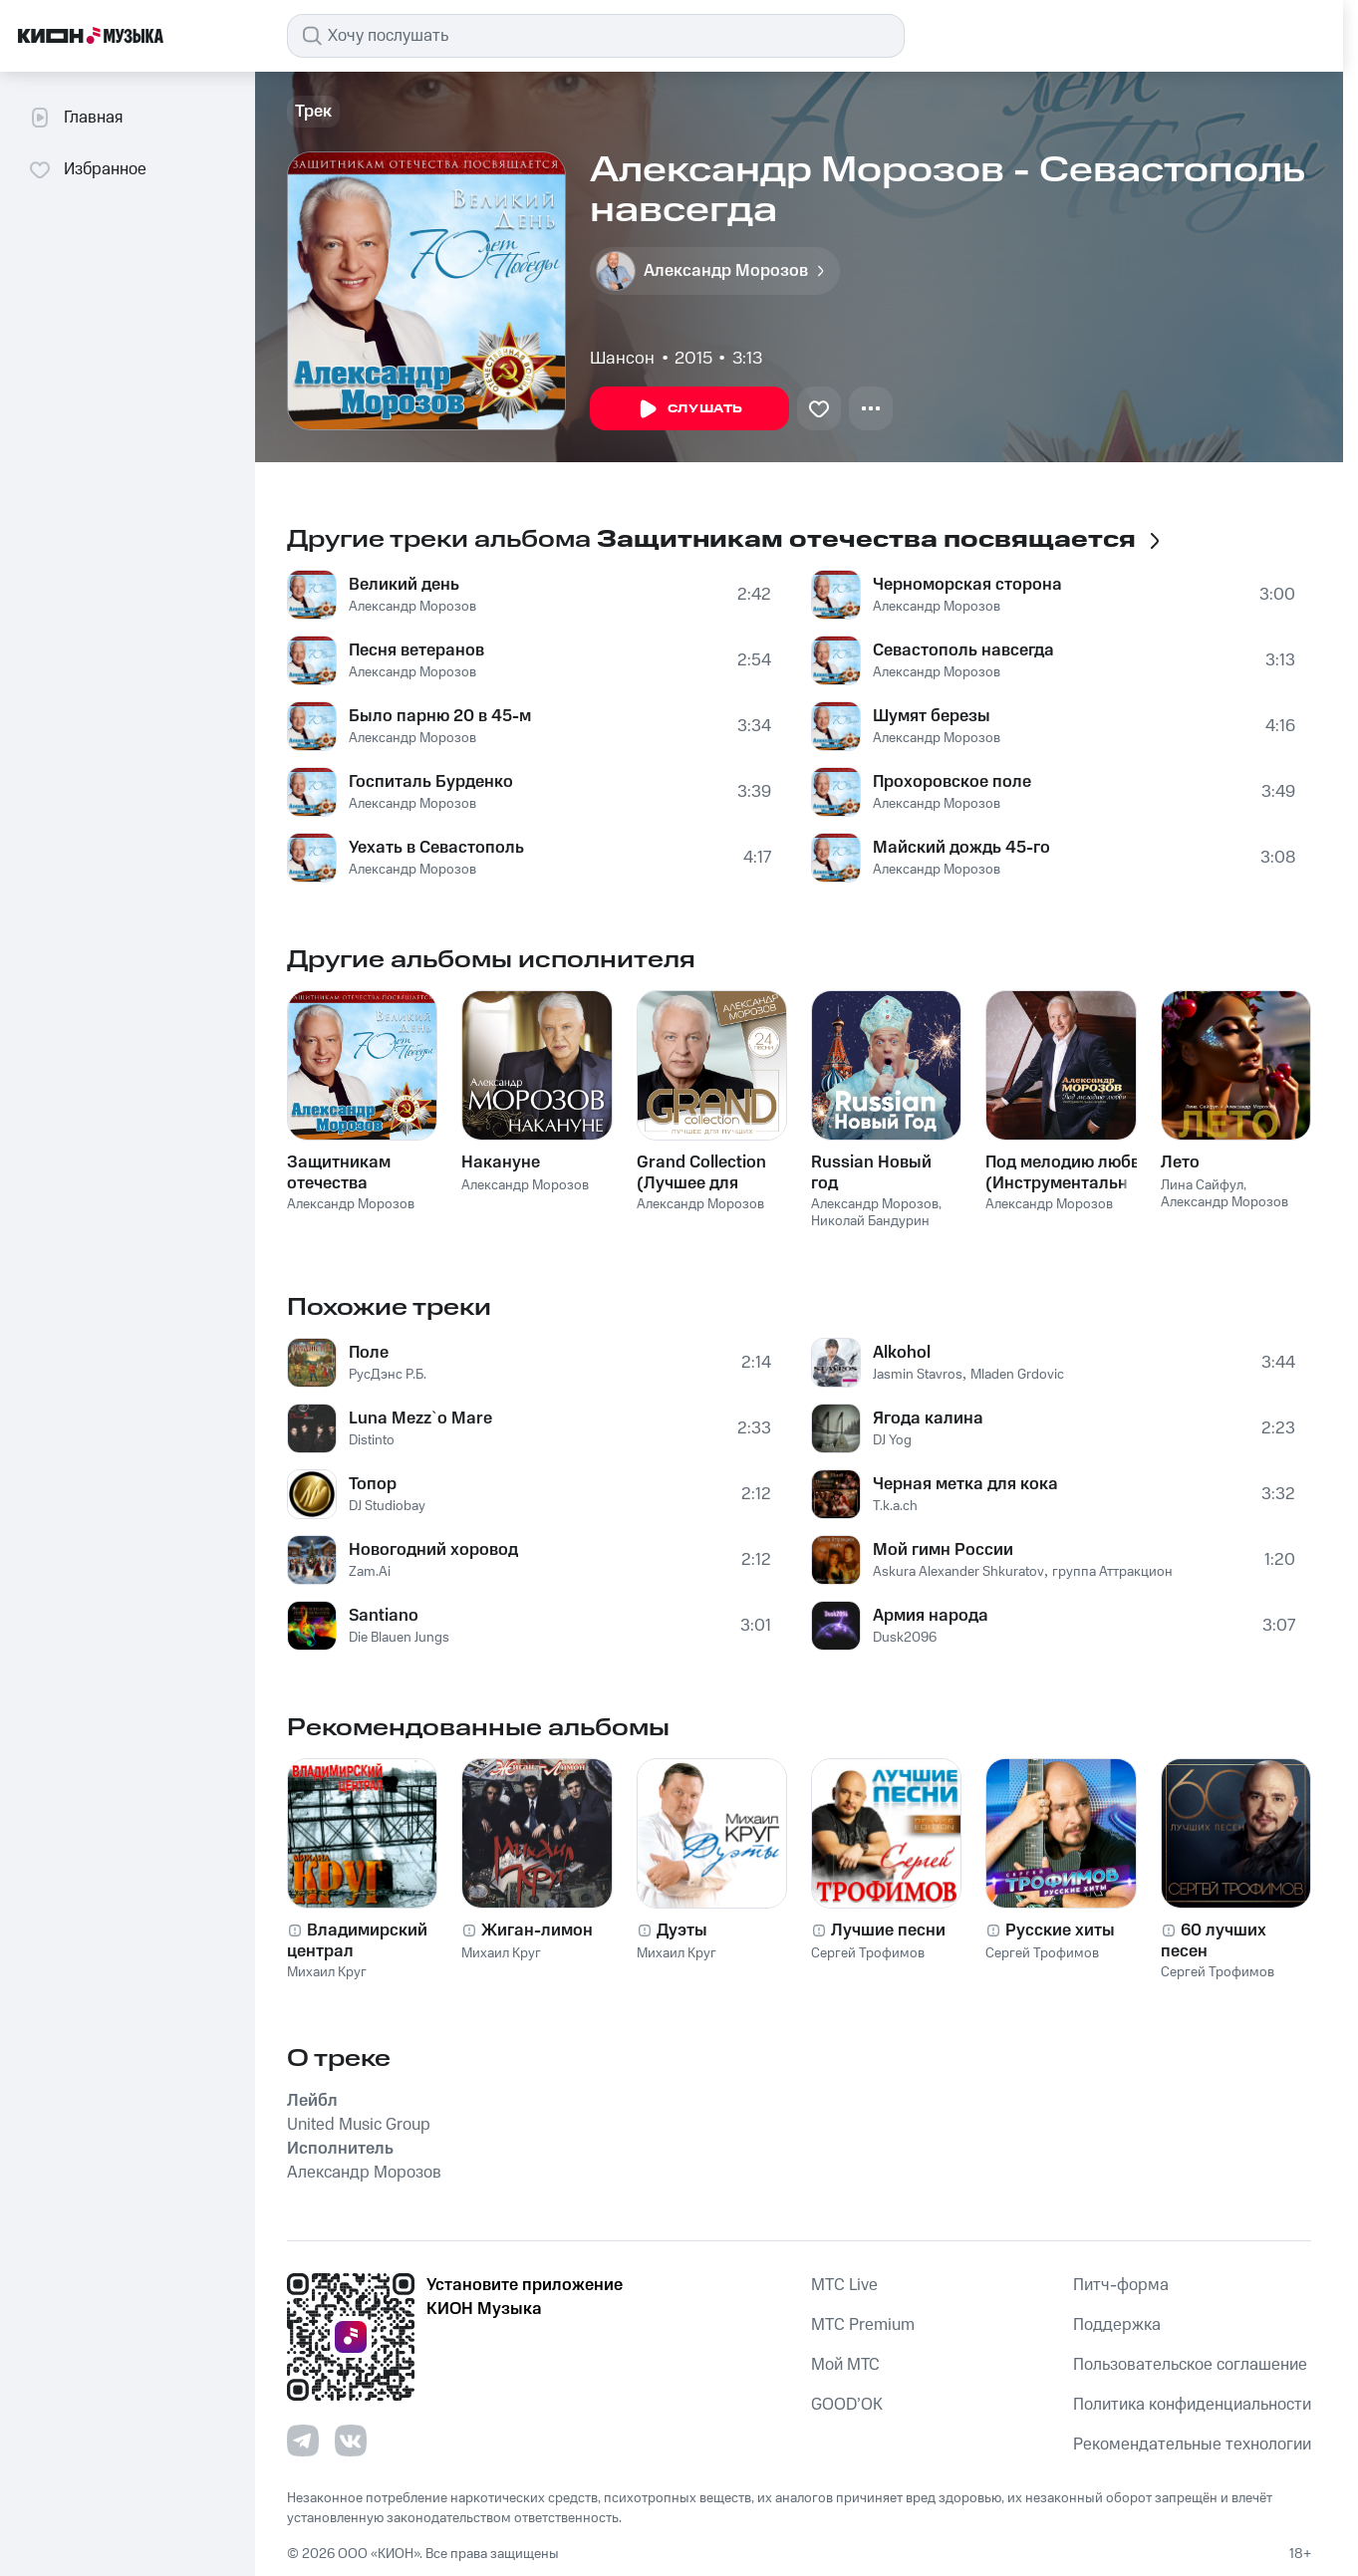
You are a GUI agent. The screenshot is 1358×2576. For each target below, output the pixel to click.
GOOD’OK (847, 2405)
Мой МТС (845, 2365)
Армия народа (930, 1616)
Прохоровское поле (952, 782)
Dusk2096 (905, 1638)
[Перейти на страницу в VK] (351, 2440)
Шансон (622, 359)
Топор (373, 1484)
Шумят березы (931, 716)
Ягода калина (928, 1418)
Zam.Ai (370, 1572)
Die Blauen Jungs (399, 1638)
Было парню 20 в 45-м (440, 716)
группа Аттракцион (1112, 1572)
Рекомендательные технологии (1192, 2444)
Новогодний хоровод (433, 1550)
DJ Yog (892, 1440)
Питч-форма (1121, 2285)
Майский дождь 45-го (961, 848)
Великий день (404, 585)
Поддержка (1117, 2325)
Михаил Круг (327, 1972)
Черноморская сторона (967, 585)
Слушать (689, 409)
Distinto (372, 1440)
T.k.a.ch (895, 1506)
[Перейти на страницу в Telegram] (303, 2440)
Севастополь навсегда (963, 650)
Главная (75, 117)
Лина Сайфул (1202, 1185)
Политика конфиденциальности (1192, 2405)
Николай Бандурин (870, 1221)
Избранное (87, 169)
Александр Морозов (412, 607)
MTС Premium (863, 2325)
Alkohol (902, 1353)
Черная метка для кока (965, 1484)
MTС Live (844, 2285)
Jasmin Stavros (917, 1375)
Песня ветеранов (416, 650)
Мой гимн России (943, 1550)
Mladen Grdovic (1017, 1375)
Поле (369, 1353)
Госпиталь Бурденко (431, 782)
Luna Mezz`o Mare (420, 1418)
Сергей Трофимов (868, 1953)
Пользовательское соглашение (1190, 2365)
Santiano (383, 1616)
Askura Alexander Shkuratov (958, 1572)
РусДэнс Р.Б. (387, 1375)
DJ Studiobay (387, 1506)
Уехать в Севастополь (436, 848)
